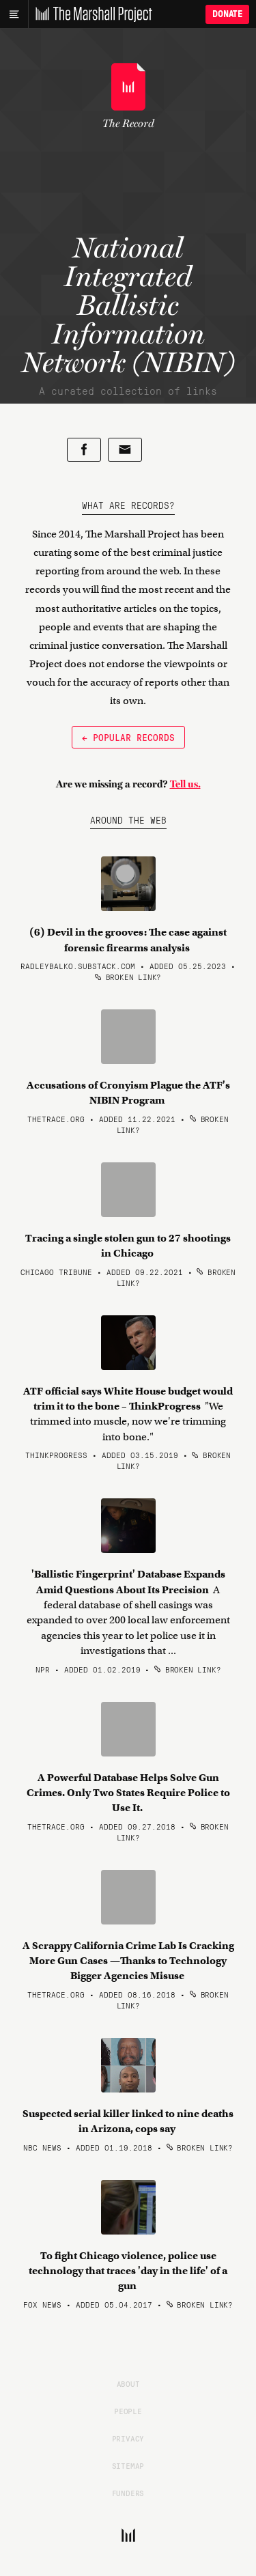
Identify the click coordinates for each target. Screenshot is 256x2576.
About (128, 2383)
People (128, 2410)
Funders (128, 2492)
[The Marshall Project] (90, 14)
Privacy (128, 2438)
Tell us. (185, 784)
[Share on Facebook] (84, 450)
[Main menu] (14, 14)
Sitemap (128, 2465)
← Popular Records (128, 737)
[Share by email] (125, 450)
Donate (227, 14)
